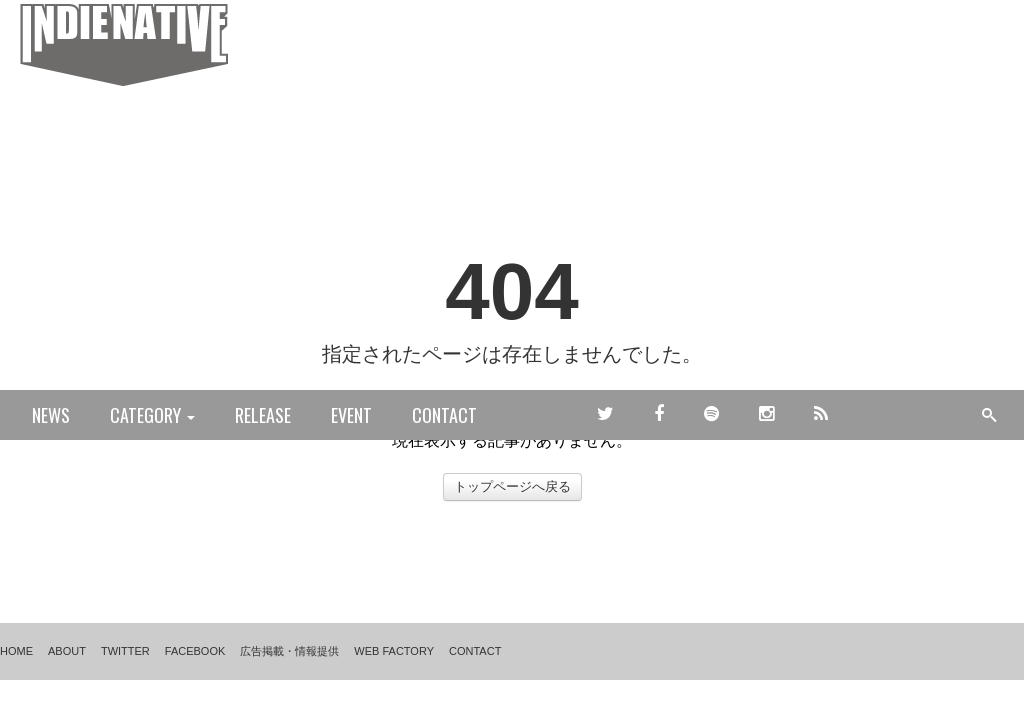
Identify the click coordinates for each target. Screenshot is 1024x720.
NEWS (51, 415)
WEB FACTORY (394, 651)
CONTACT (444, 415)
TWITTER (125, 651)
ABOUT (67, 651)
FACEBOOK (195, 651)
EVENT (351, 415)
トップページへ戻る (512, 486)
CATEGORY (152, 415)
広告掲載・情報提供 (289, 651)
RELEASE (263, 415)
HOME (16, 651)
